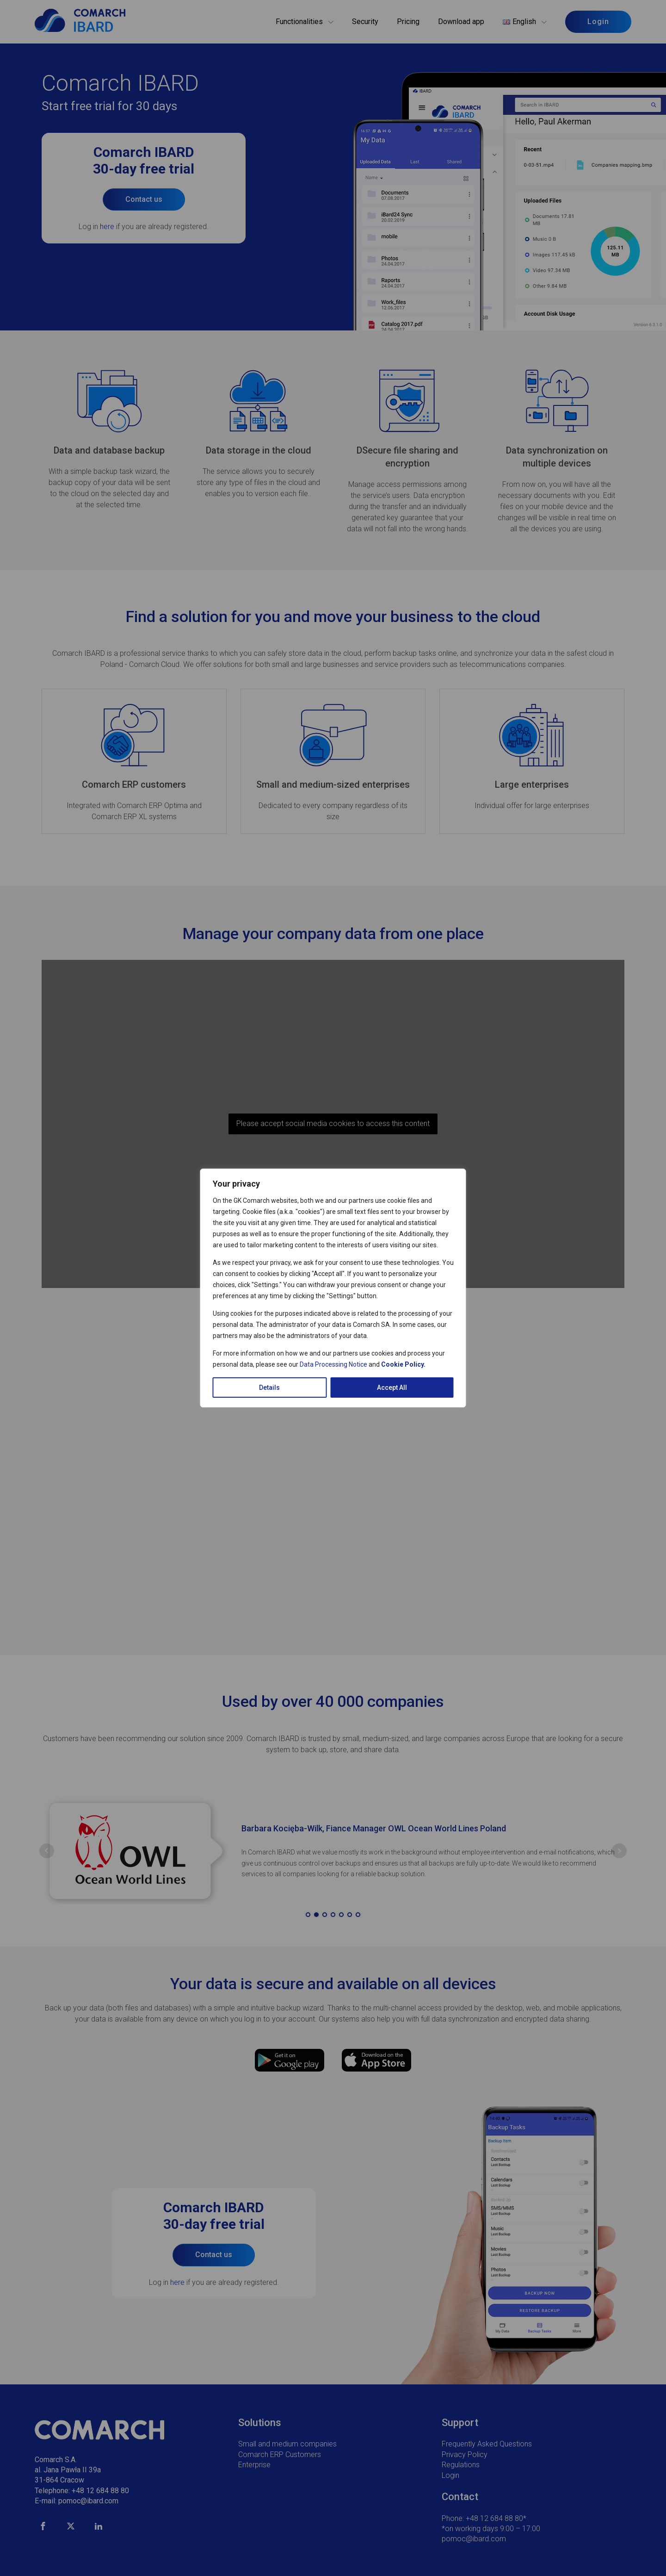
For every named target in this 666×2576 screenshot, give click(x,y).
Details (269, 1387)
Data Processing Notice (333, 1364)
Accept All (392, 1387)
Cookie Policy (402, 1364)
